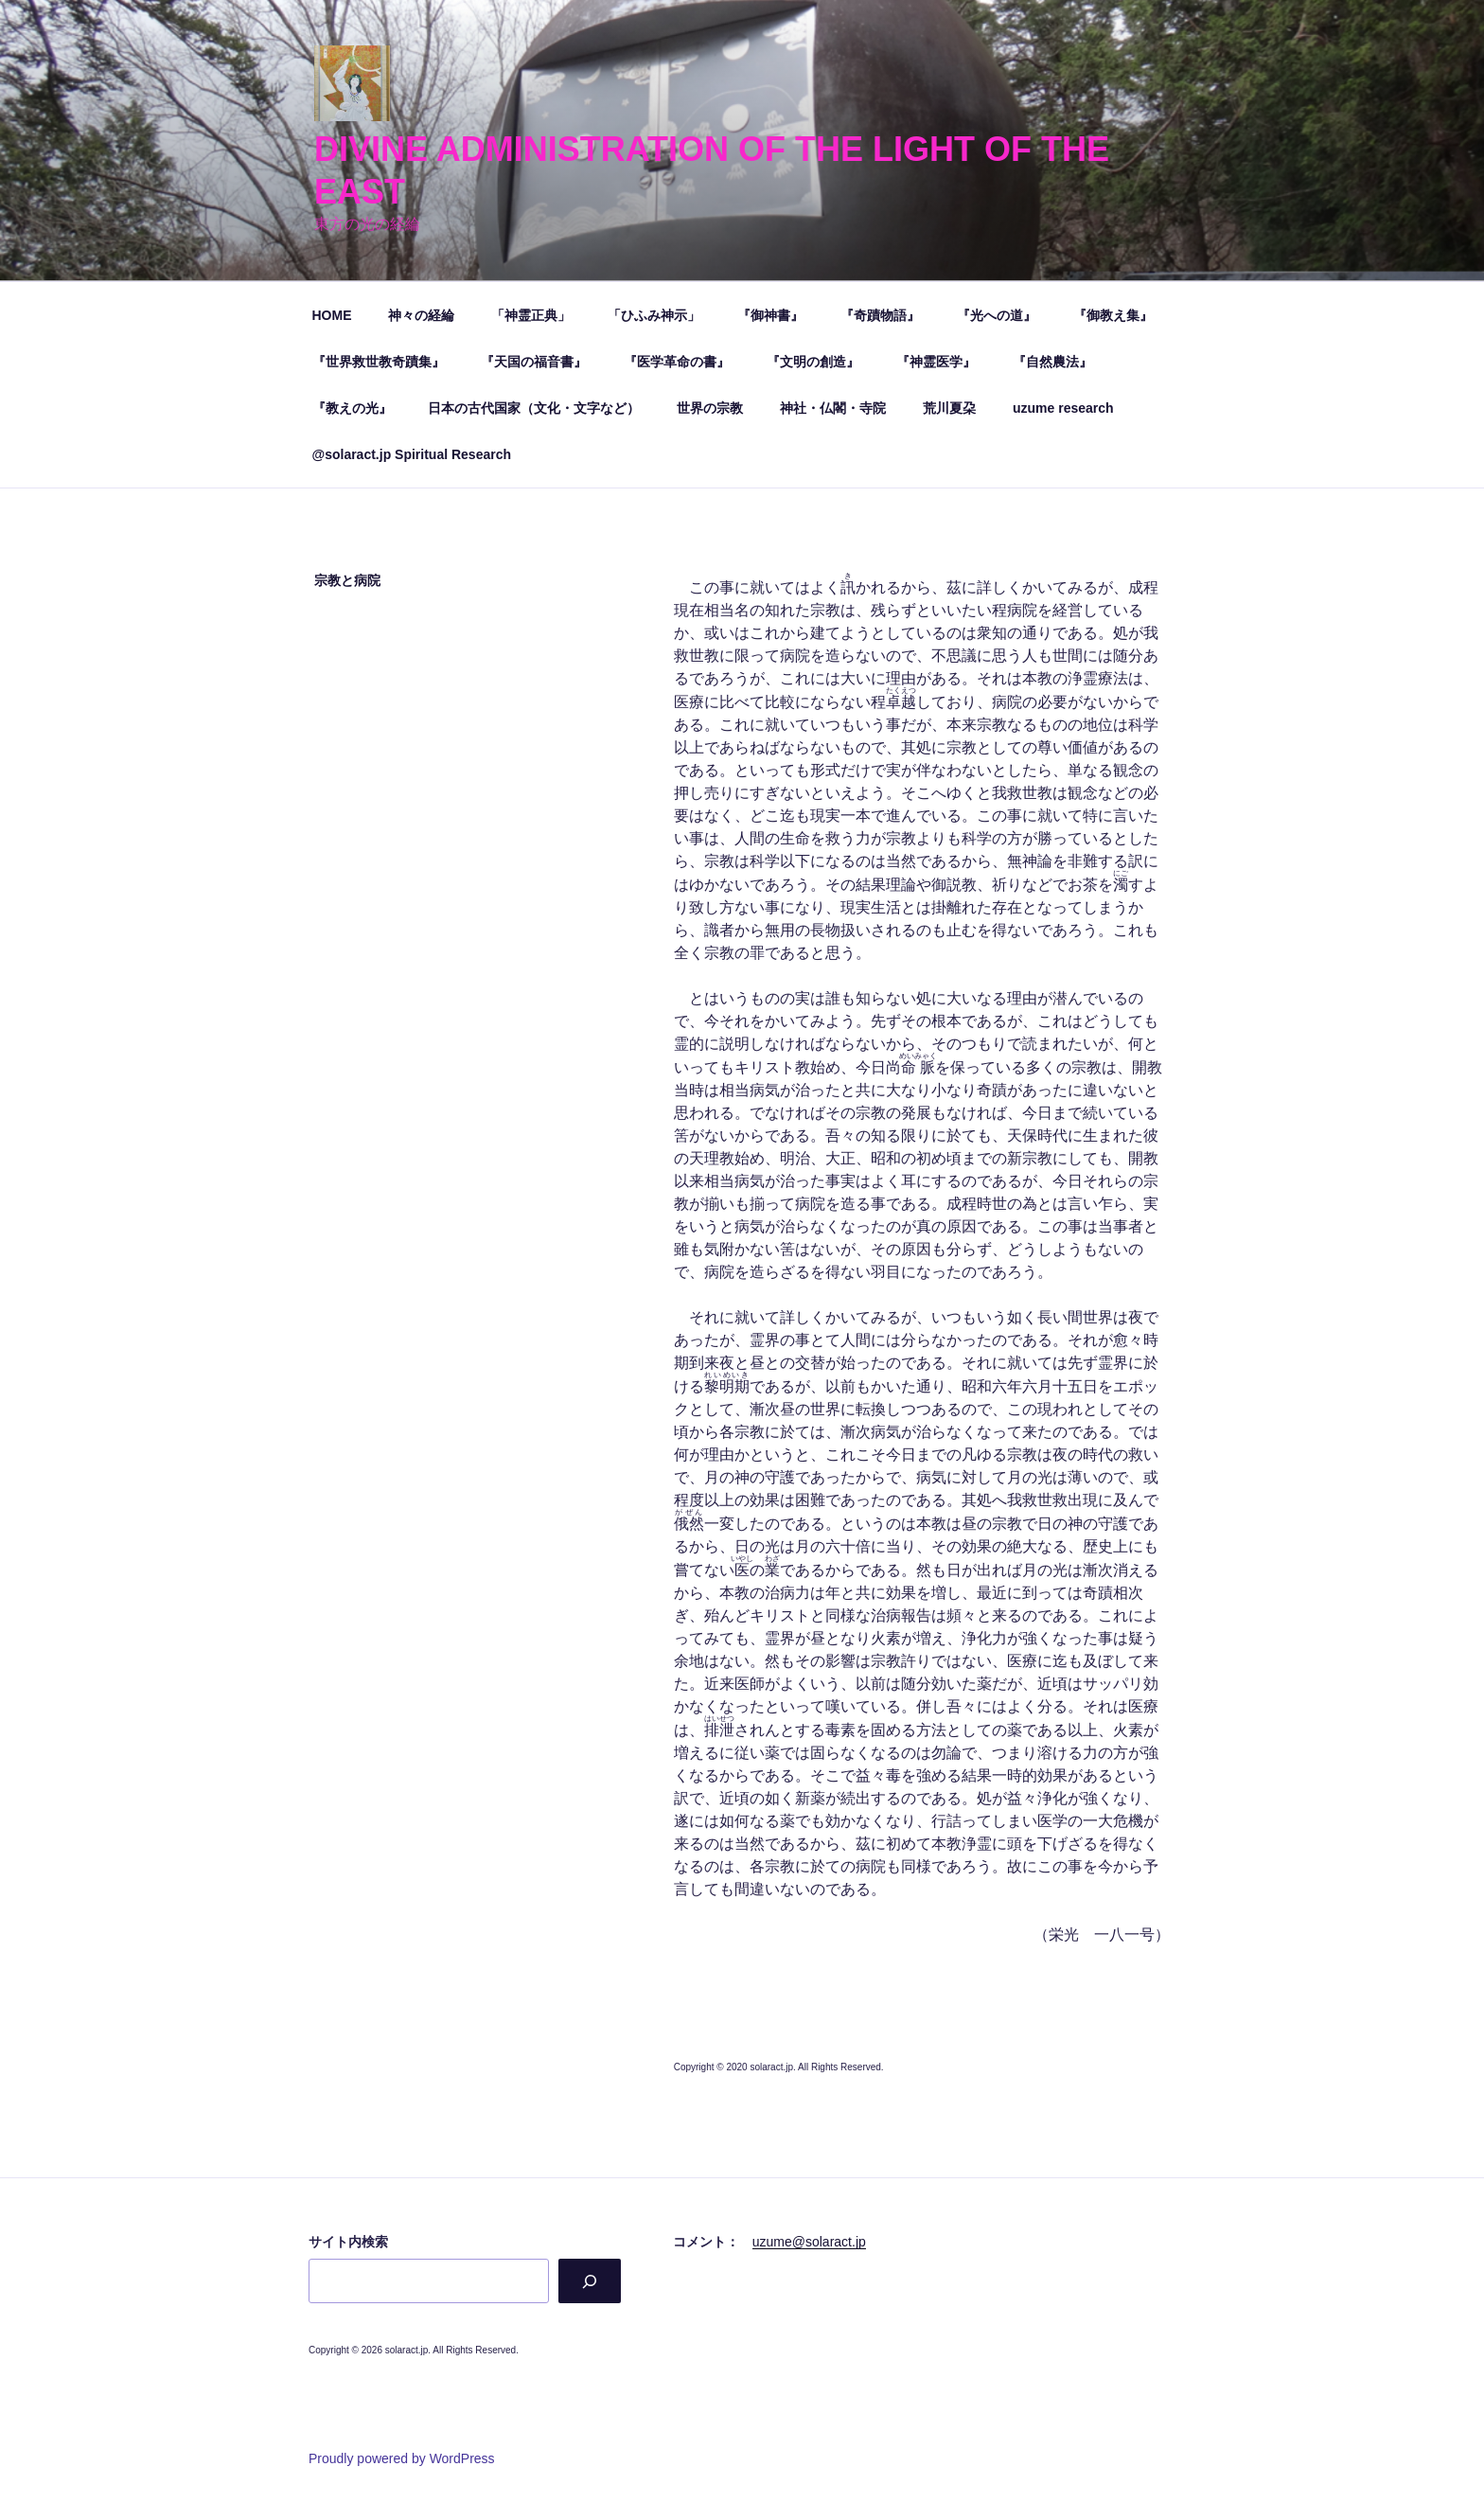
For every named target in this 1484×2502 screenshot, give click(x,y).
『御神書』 (770, 315)
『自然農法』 (1052, 361)
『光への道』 (996, 315)
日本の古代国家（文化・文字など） (534, 408)
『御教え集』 (1113, 315)
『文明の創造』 (813, 361)
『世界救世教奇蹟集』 (378, 361)
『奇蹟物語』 (880, 315)
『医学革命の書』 (677, 361)
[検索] (589, 2281)
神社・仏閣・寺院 (833, 408)
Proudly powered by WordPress (402, 2458)
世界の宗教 (710, 408)
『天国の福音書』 (534, 361)
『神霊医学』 (936, 361)
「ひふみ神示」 (654, 315)
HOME (332, 315)
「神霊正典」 (531, 315)
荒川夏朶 (949, 408)
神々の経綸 (421, 315)
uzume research (1063, 408)
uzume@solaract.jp (809, 2241)
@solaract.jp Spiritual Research (412, 454)
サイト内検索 (348, 2241)
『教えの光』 (352, 408)
